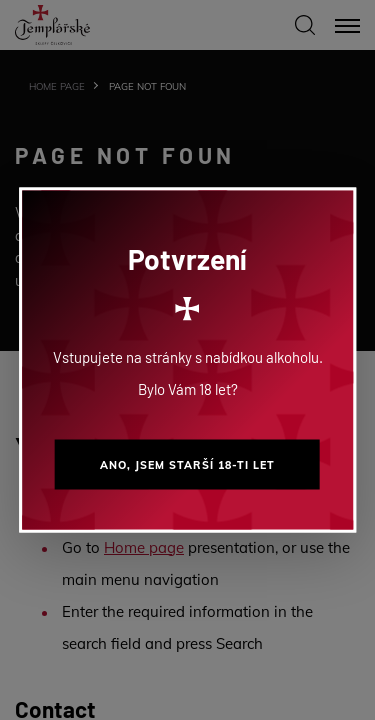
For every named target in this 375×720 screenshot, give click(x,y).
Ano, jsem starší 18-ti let (187, 465)
